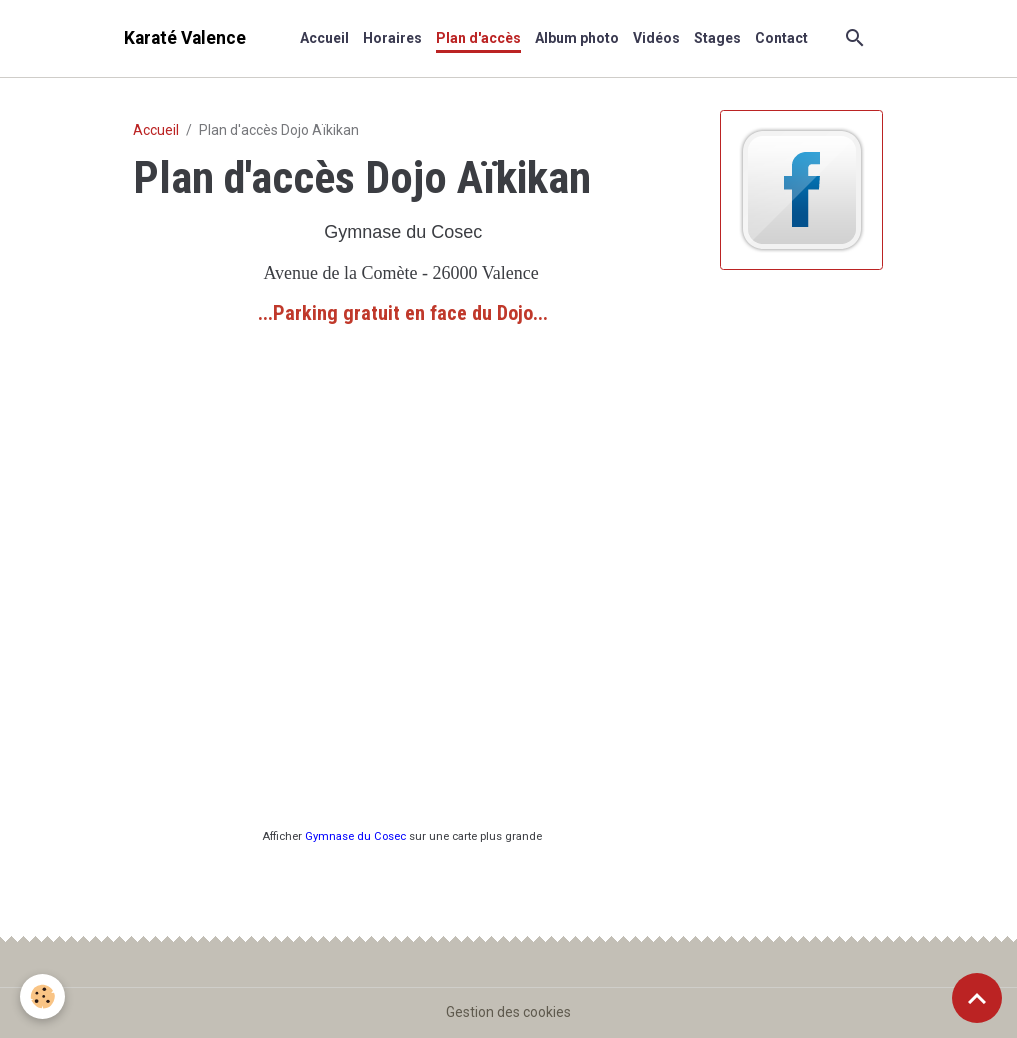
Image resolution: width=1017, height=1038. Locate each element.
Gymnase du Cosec (355, 836)
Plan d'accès (478, 38)
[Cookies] (42, 996)
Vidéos (656, 38)
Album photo (577, 38)
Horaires (392, 38)
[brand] (185, 38)
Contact (781, 38)
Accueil (324, 38)
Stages (717, 38)
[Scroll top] (977, 998)
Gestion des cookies (508, 1012)
